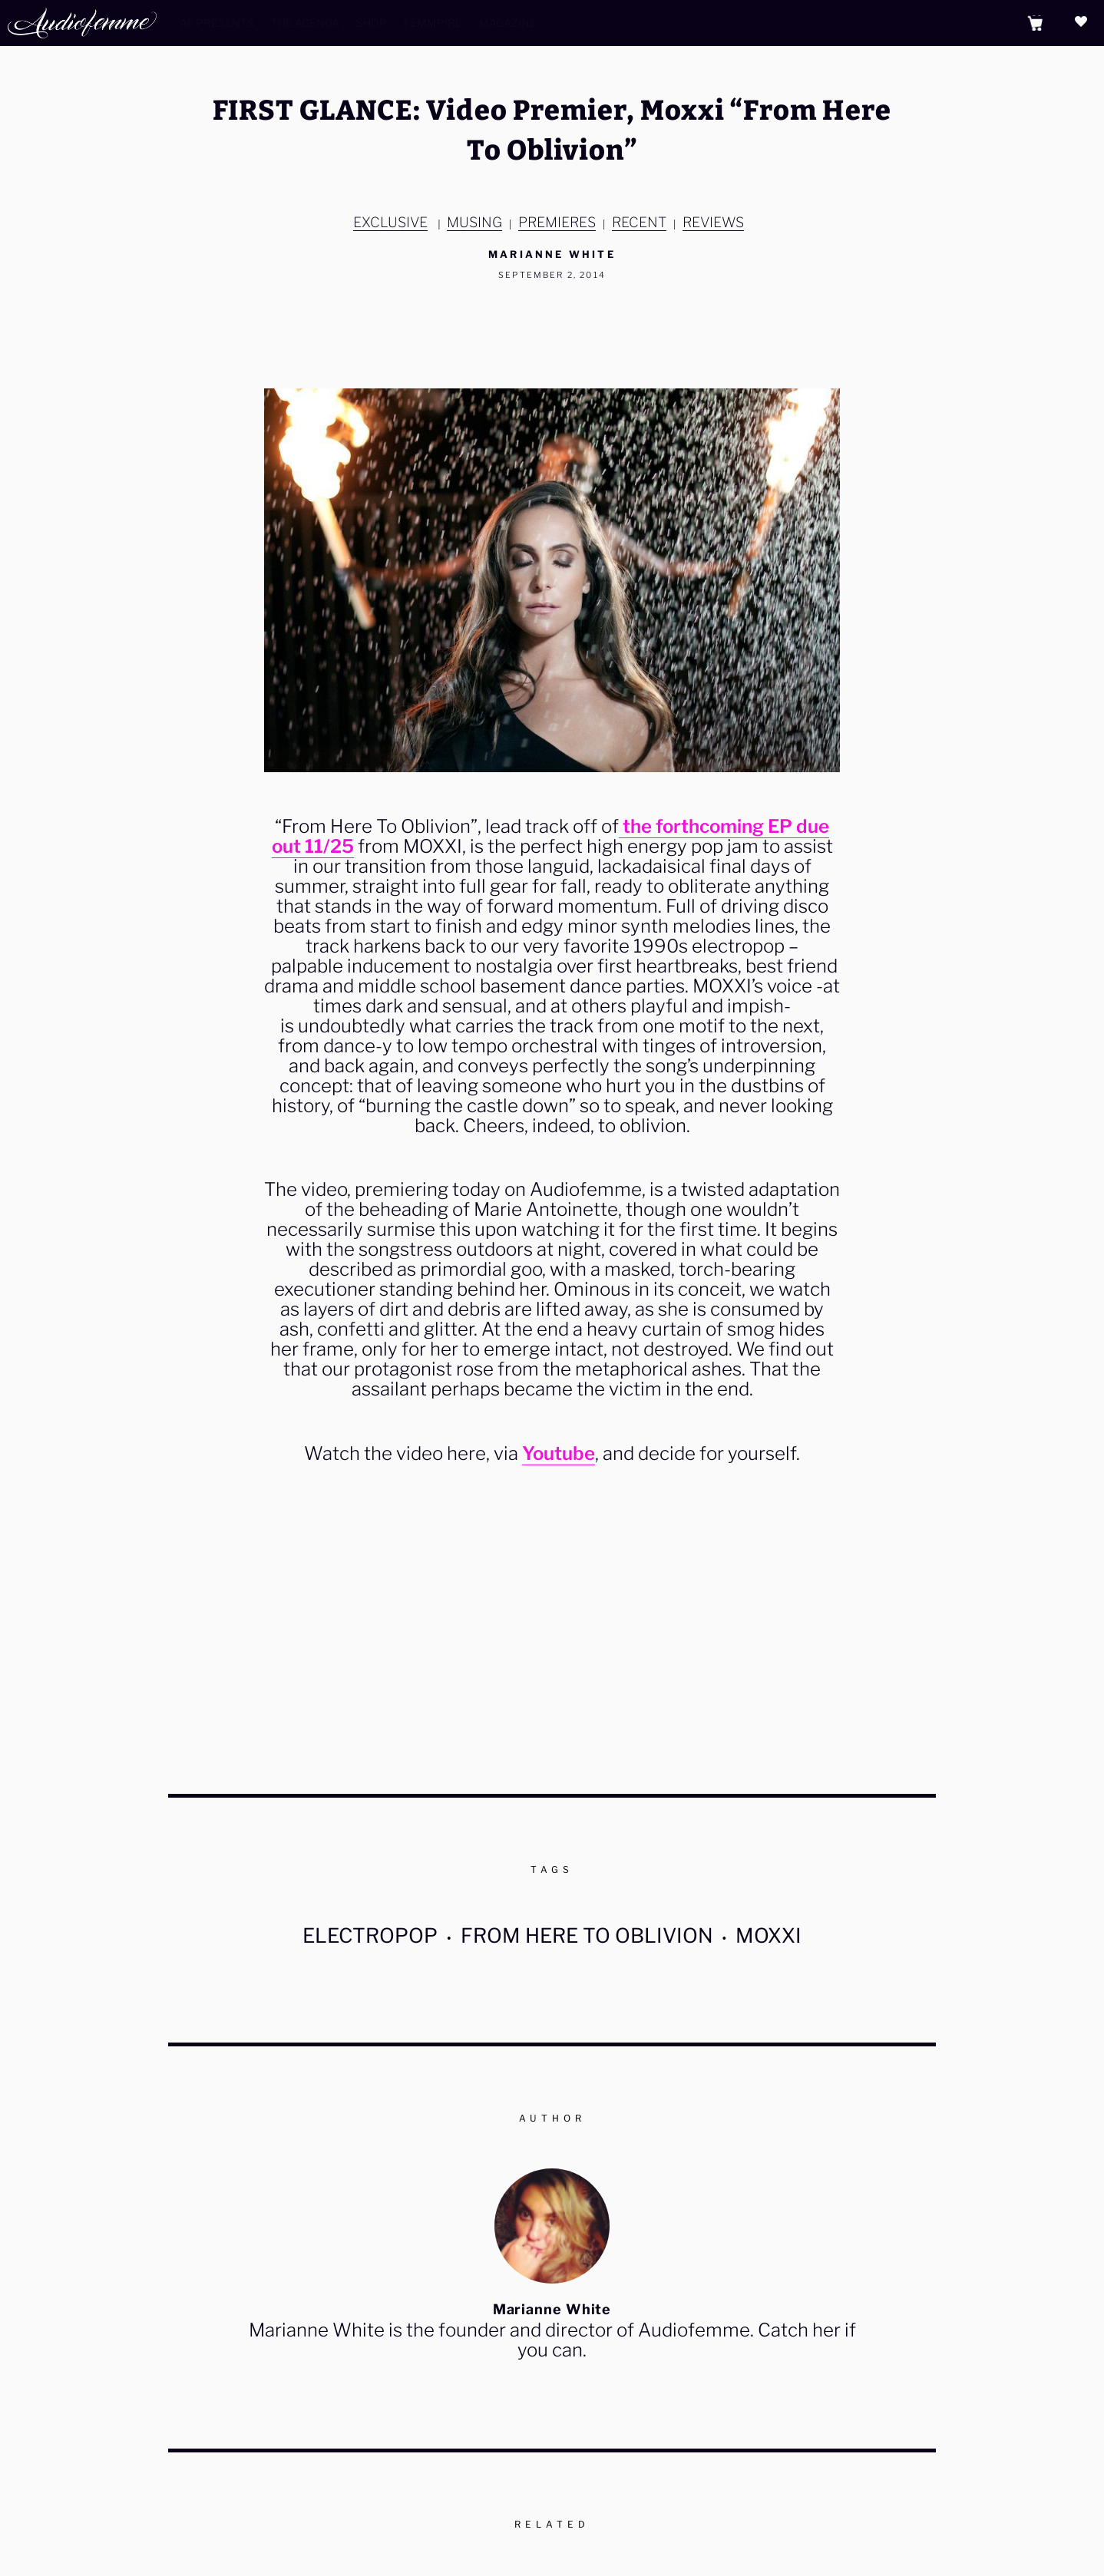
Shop (371, 22)
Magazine (508, 22)
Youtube (558, 1453)
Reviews (713, 222)
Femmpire (433, 22)
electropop (370, 1935)
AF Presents (217, 22)
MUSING (474, 222)
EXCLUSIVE (390, 222)
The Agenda (305, 22)
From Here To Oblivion (587, 1935)
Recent (639, 222)
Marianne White (552, 254)
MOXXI (768, 1935)
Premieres (557, 222)
